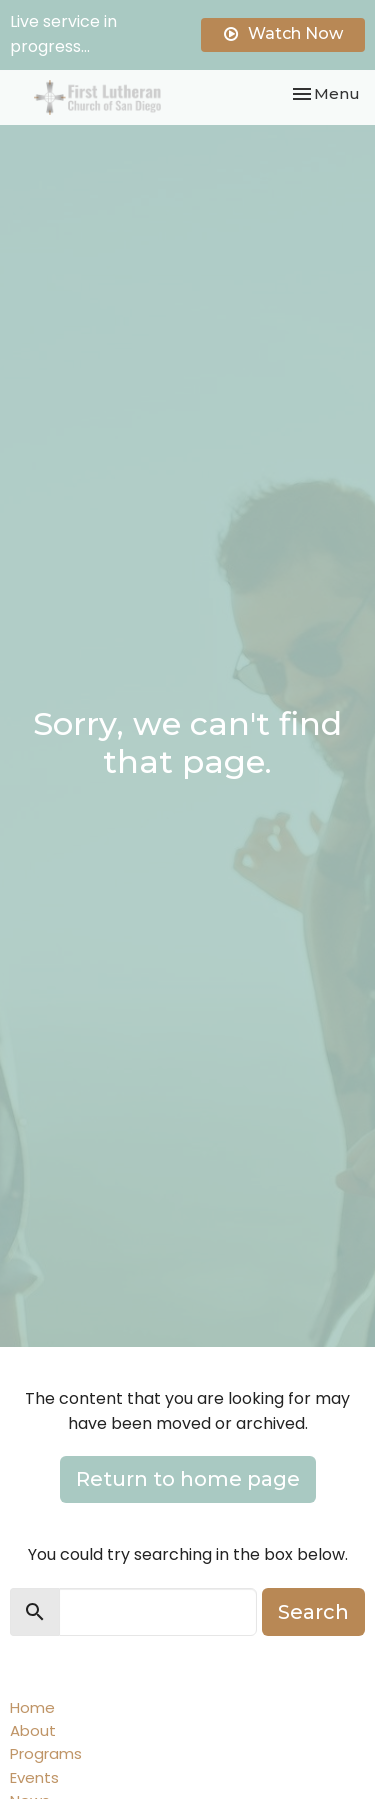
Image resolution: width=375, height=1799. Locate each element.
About (33, 1730)
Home (32, 1707)
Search (313, 1612)
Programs (46, 1753)
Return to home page (188, 1479)
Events (34, 1777)
